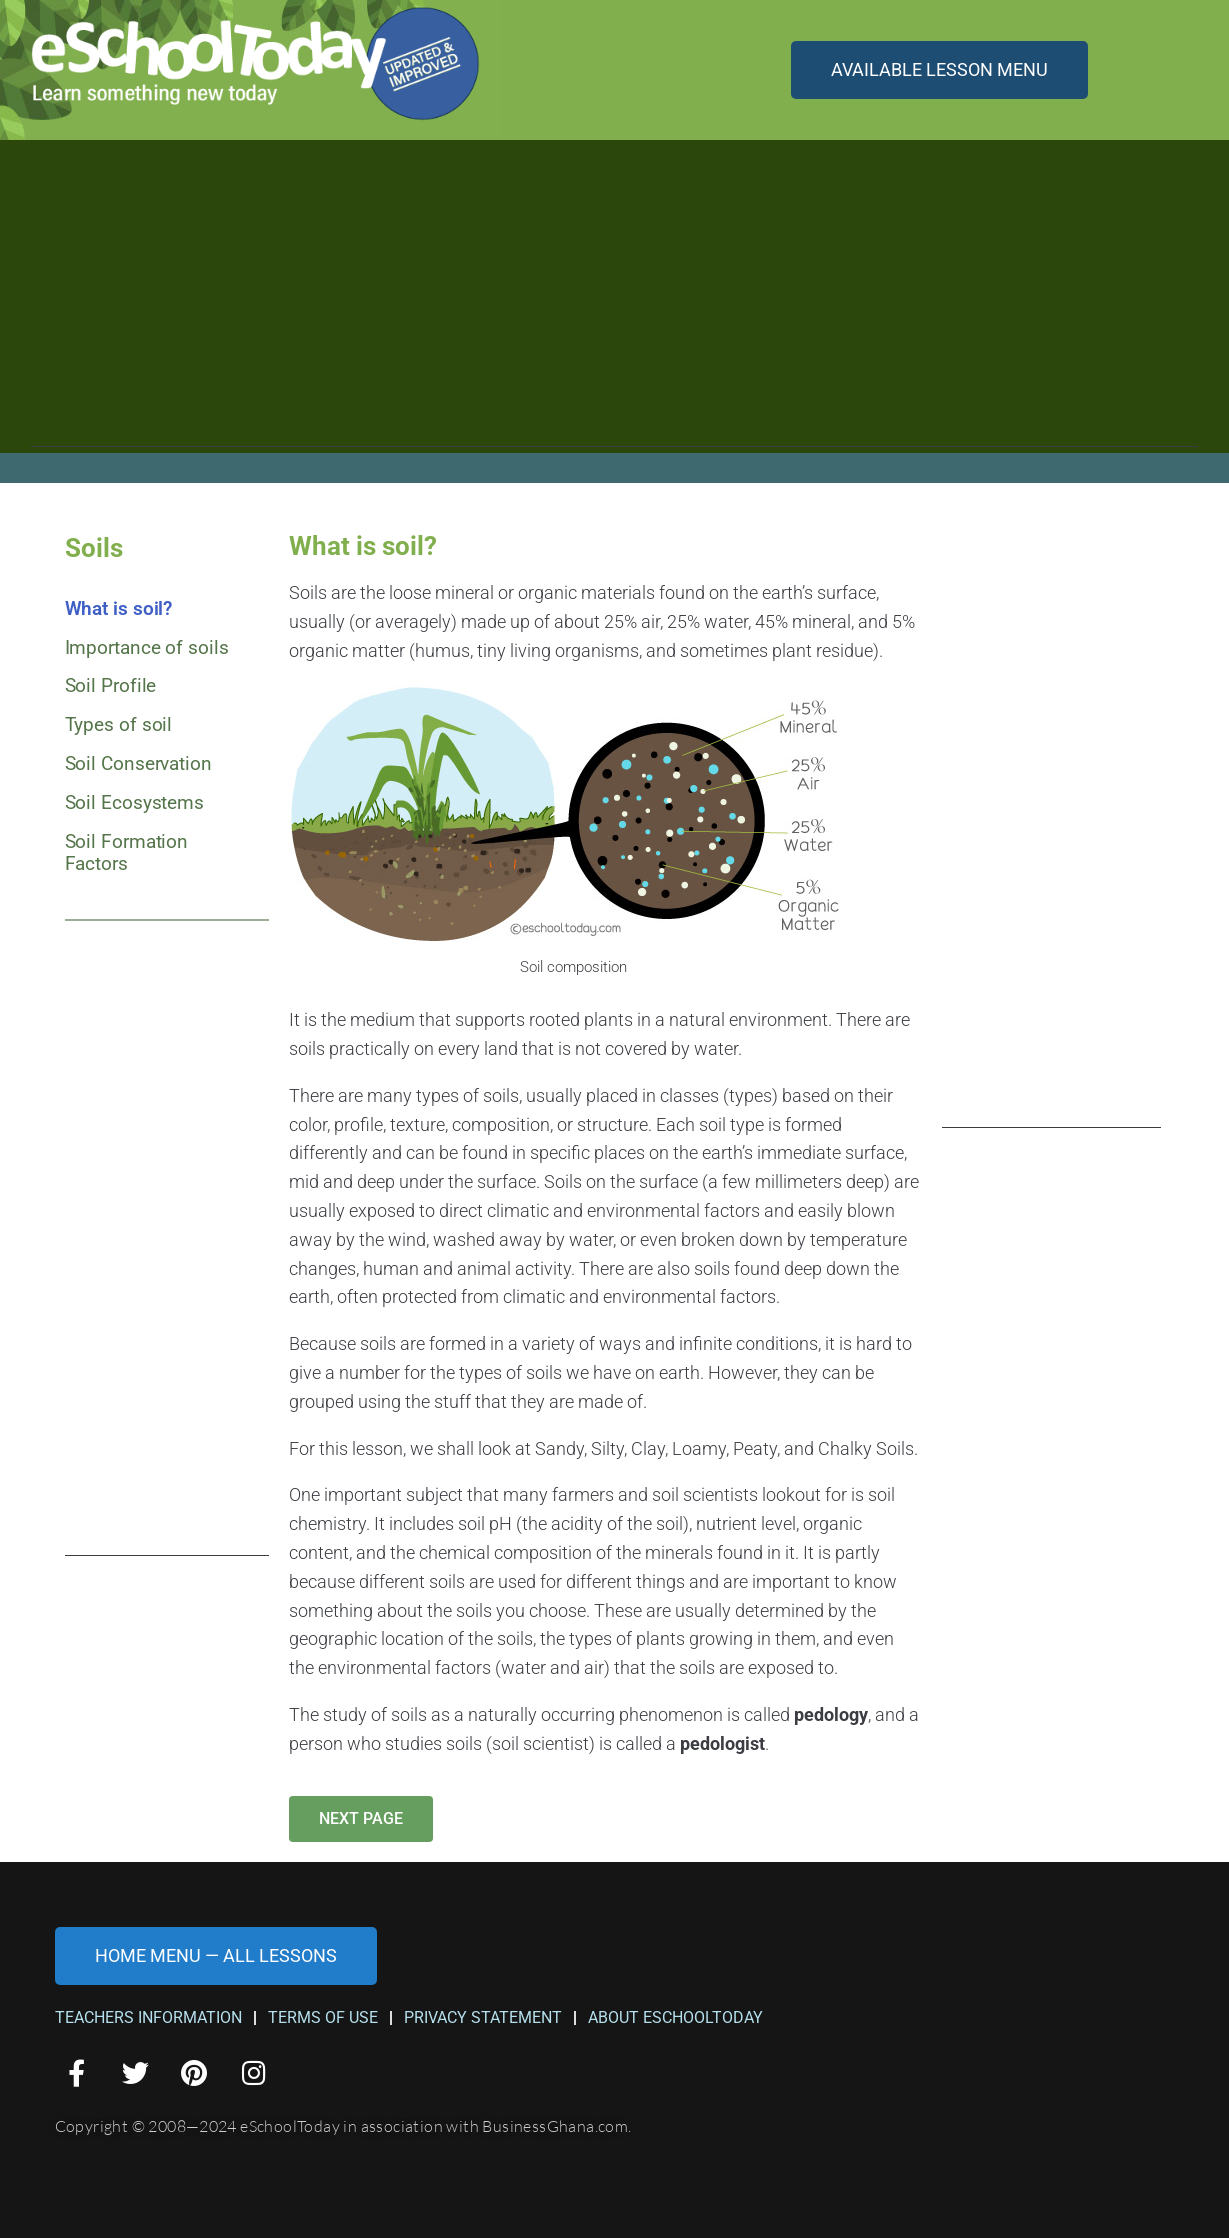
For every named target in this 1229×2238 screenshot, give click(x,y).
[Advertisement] (614, 307)
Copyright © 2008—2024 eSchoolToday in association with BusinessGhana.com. (343, 2126)
